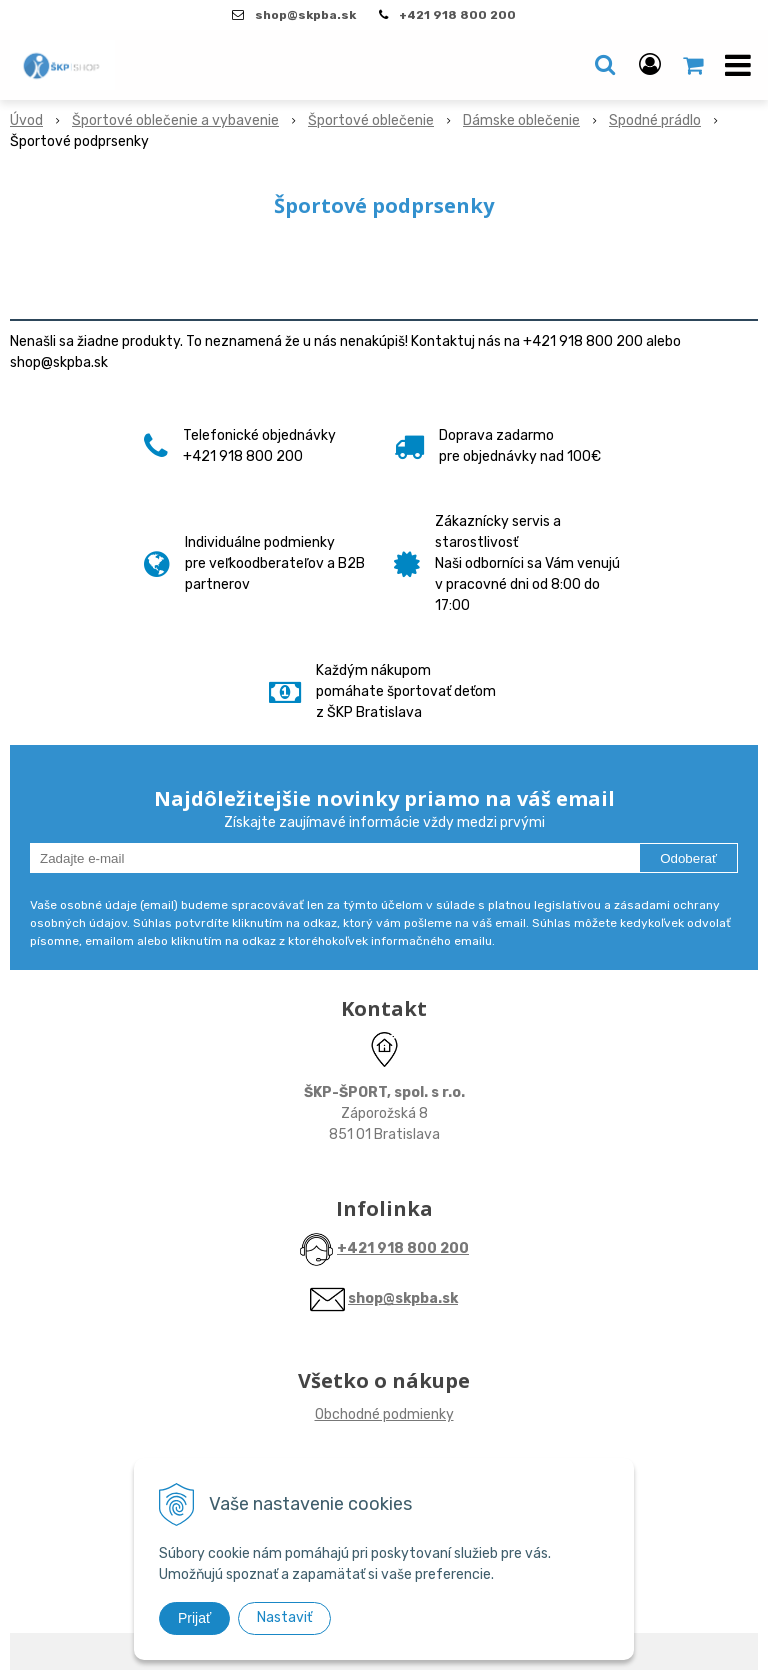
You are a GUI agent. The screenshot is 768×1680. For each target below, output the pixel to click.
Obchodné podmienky (384, 1414)
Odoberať (688, 858)
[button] (605, 65)
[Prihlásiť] (650, 65)
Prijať (194, 1618)
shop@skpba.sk (403, 1298)
